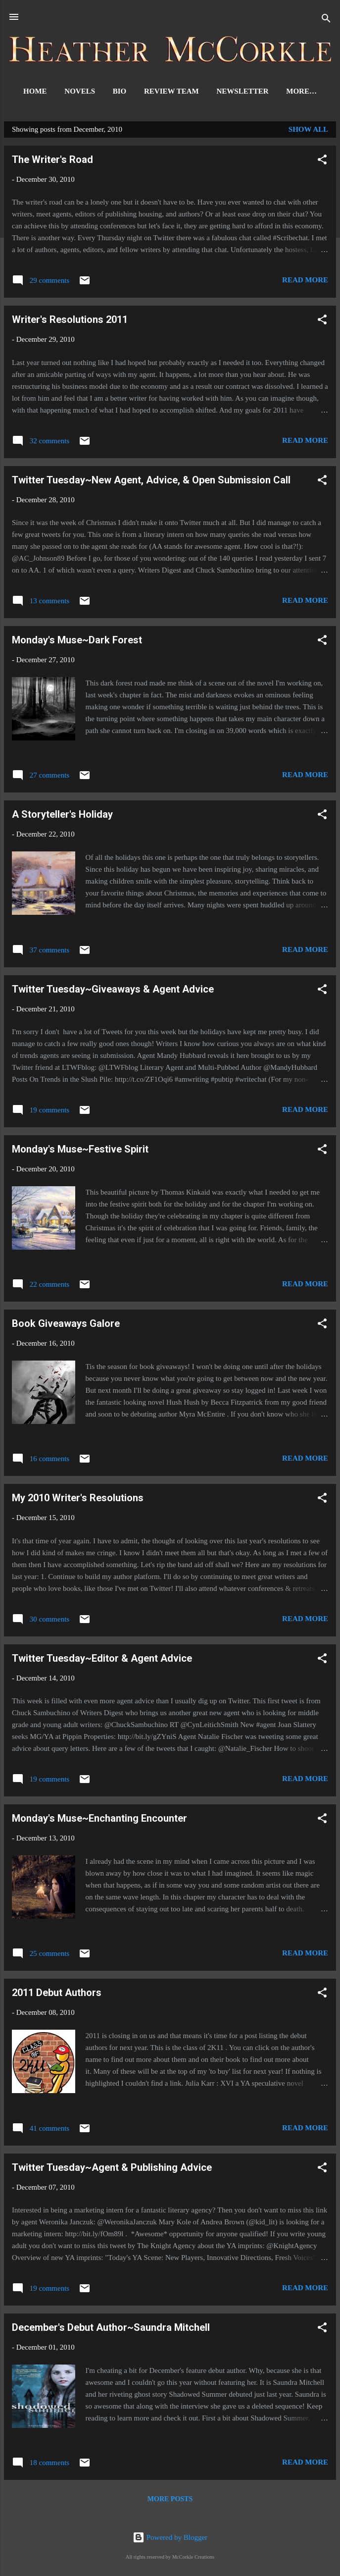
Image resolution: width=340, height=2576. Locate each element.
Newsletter (266, 91)
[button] (322, 163)
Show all (308, 131)
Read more (305, 282)
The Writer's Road (52, 161)
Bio (143, 91)
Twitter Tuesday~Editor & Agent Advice (102, 1660)
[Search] (326, 20)
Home (59, 91)
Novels (104, 91)
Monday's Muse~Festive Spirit (80, 1151)
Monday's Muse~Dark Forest (77, 642)
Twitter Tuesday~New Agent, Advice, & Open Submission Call (151, 482)
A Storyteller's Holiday (62, 816)
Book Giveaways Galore (66, 1325)
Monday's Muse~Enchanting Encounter (99, 1820)
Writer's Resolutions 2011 (70, 321)
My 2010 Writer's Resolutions (78, 1500)
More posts (170, 2501)
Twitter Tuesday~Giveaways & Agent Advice (113, 991)
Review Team (195, 91)
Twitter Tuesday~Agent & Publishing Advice (112, 2169)
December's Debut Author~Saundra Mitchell (111, 2329)
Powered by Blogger (170, 2537)
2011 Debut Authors (56, 1994)
